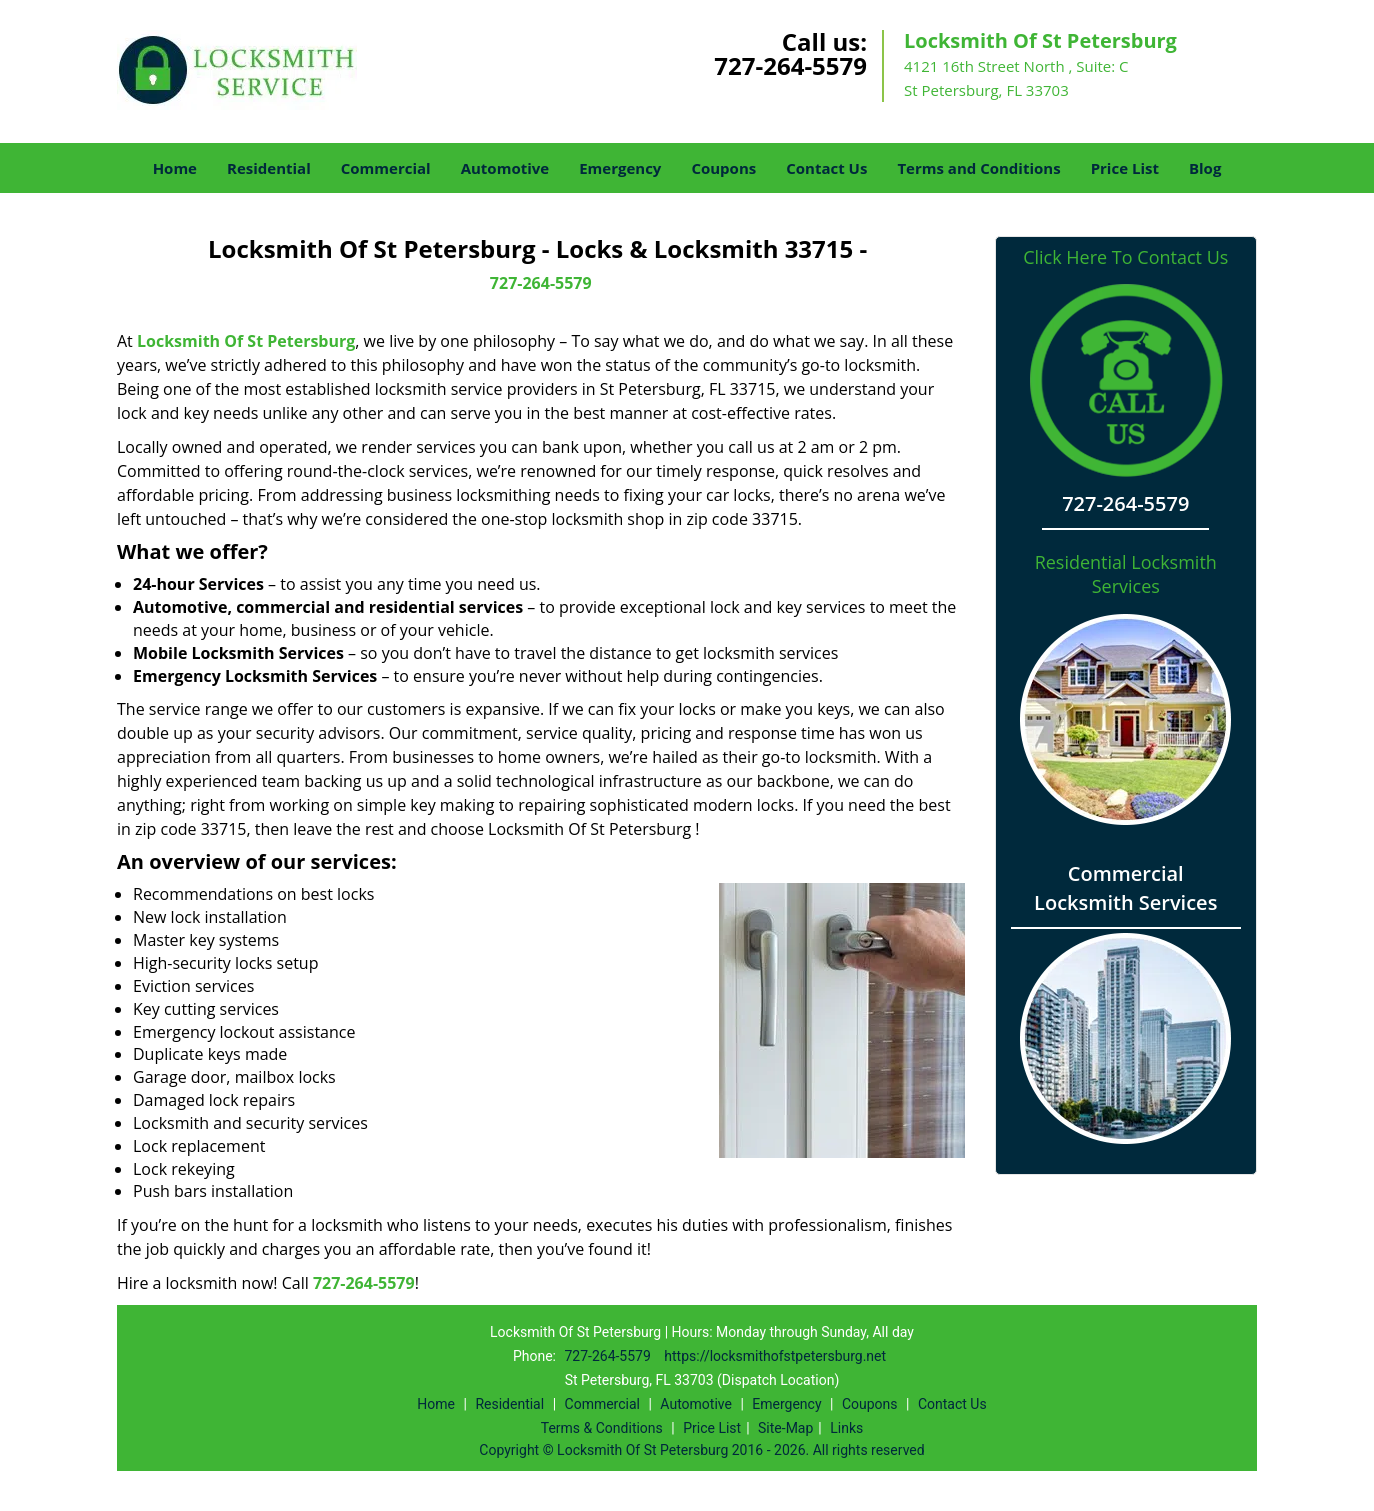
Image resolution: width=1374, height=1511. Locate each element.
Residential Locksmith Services (1126, 574)
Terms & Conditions (602, 1428)
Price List (1125, 168)
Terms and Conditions (978, 168)
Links (846, 1428)
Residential (269, 168)
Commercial (386, 168)
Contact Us (826, 168)
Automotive (505, 168)
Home (175, 168)
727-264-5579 (790, 65)
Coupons (723, 168)
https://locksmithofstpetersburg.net (775, 1356)
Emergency (620, 168)
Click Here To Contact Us (1125, 257)
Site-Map (785, 1428)
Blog (1205, 168)
